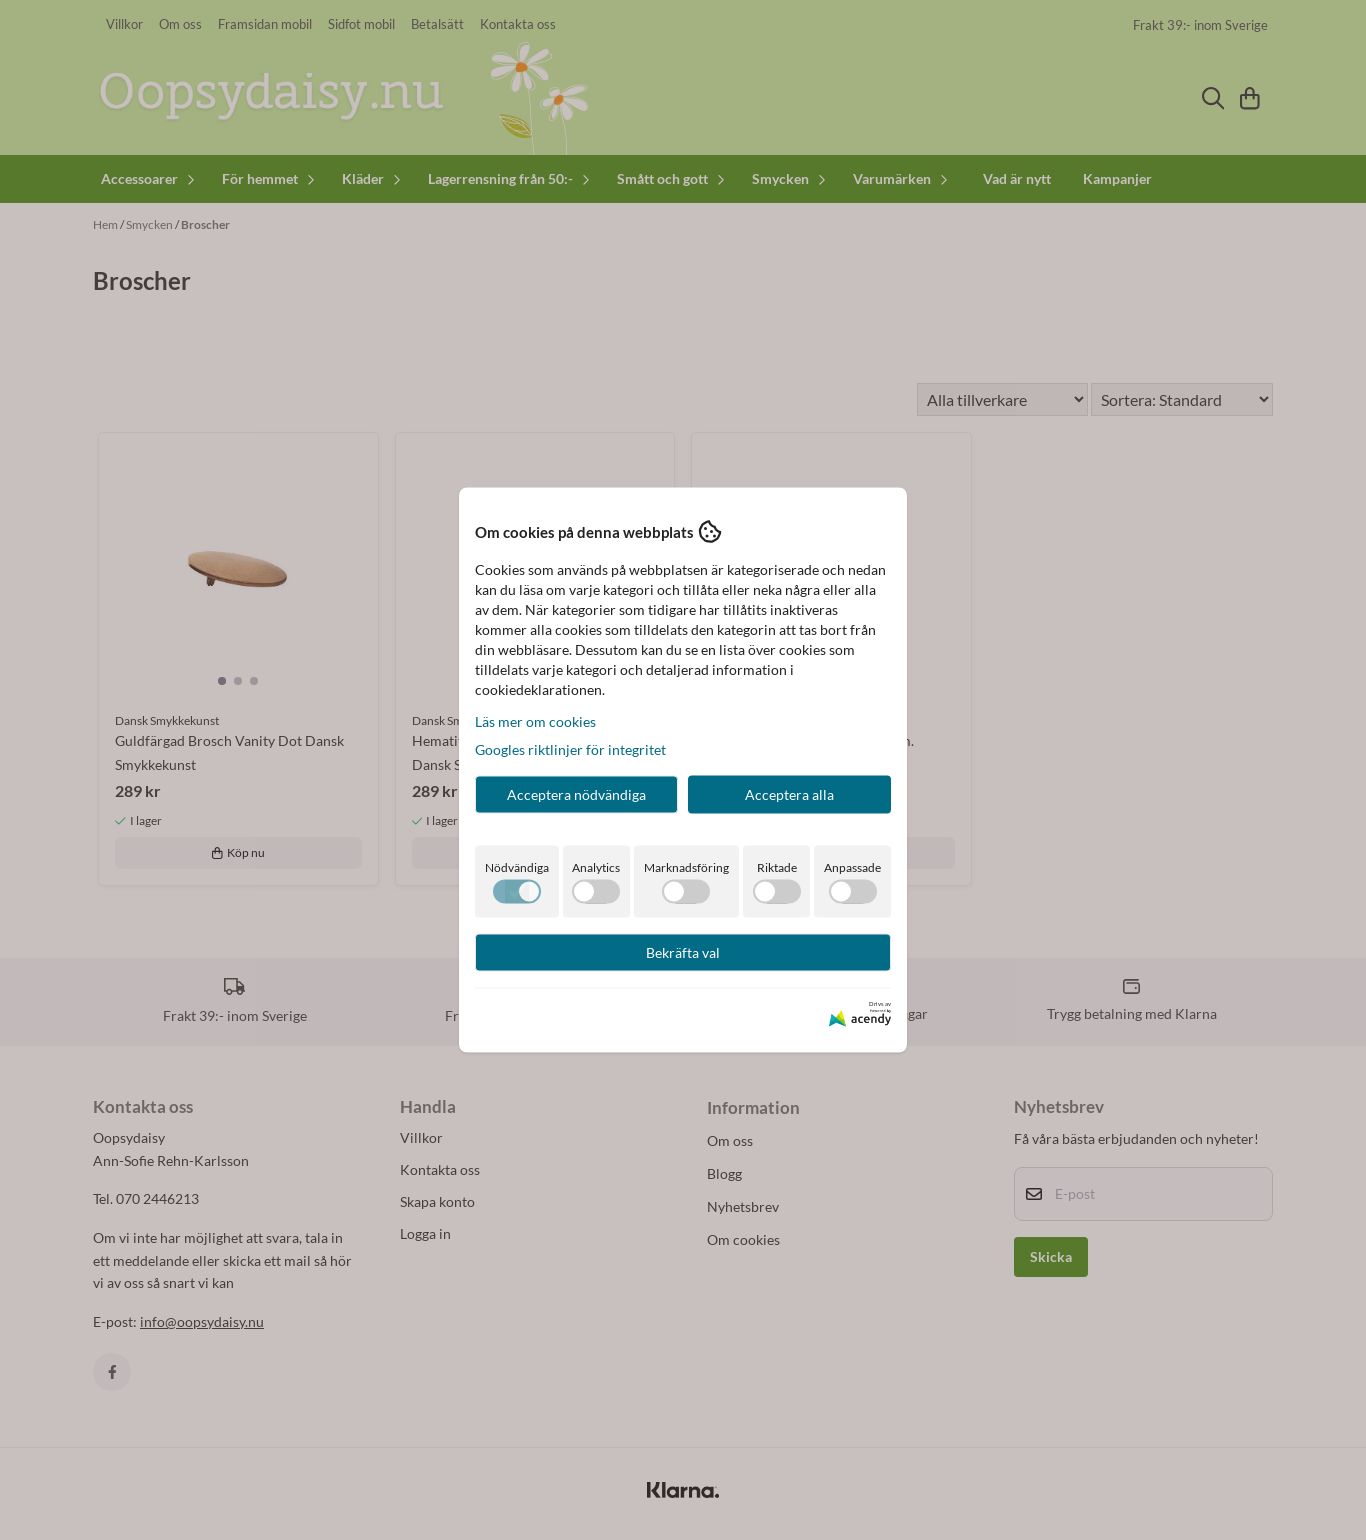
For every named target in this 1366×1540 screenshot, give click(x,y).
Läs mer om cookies (535, 721)
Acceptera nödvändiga (576, 794)
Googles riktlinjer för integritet (570, 749)
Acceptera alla (789, 794)
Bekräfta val (683, 952)
